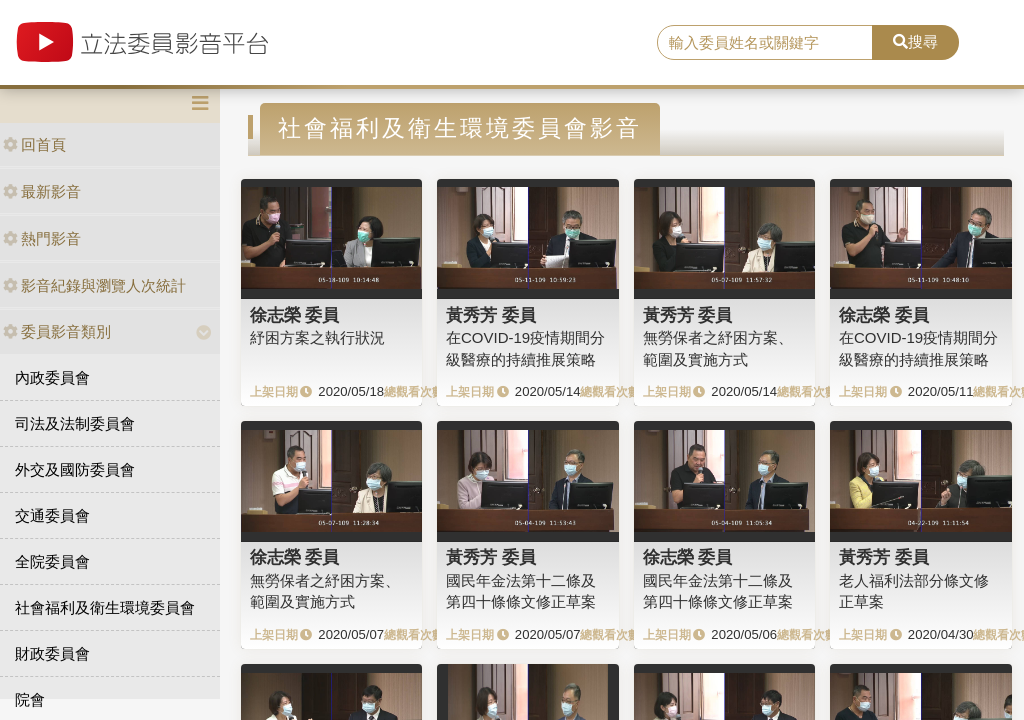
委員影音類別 (57, 331)
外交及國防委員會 (75, 469)
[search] (765, 43)
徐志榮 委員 (295, 315)
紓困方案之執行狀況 (317, 337)
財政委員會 (52, 653)
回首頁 (34, 144)
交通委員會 (52, 515)
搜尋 (915, 41)
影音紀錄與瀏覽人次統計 (94, 285)
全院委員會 (52, 561)
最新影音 (42, 191)
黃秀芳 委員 (491, 315)
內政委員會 (52, 377)
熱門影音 (42, 238)
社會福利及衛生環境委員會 (105, 607)
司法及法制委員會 (75, 423)
